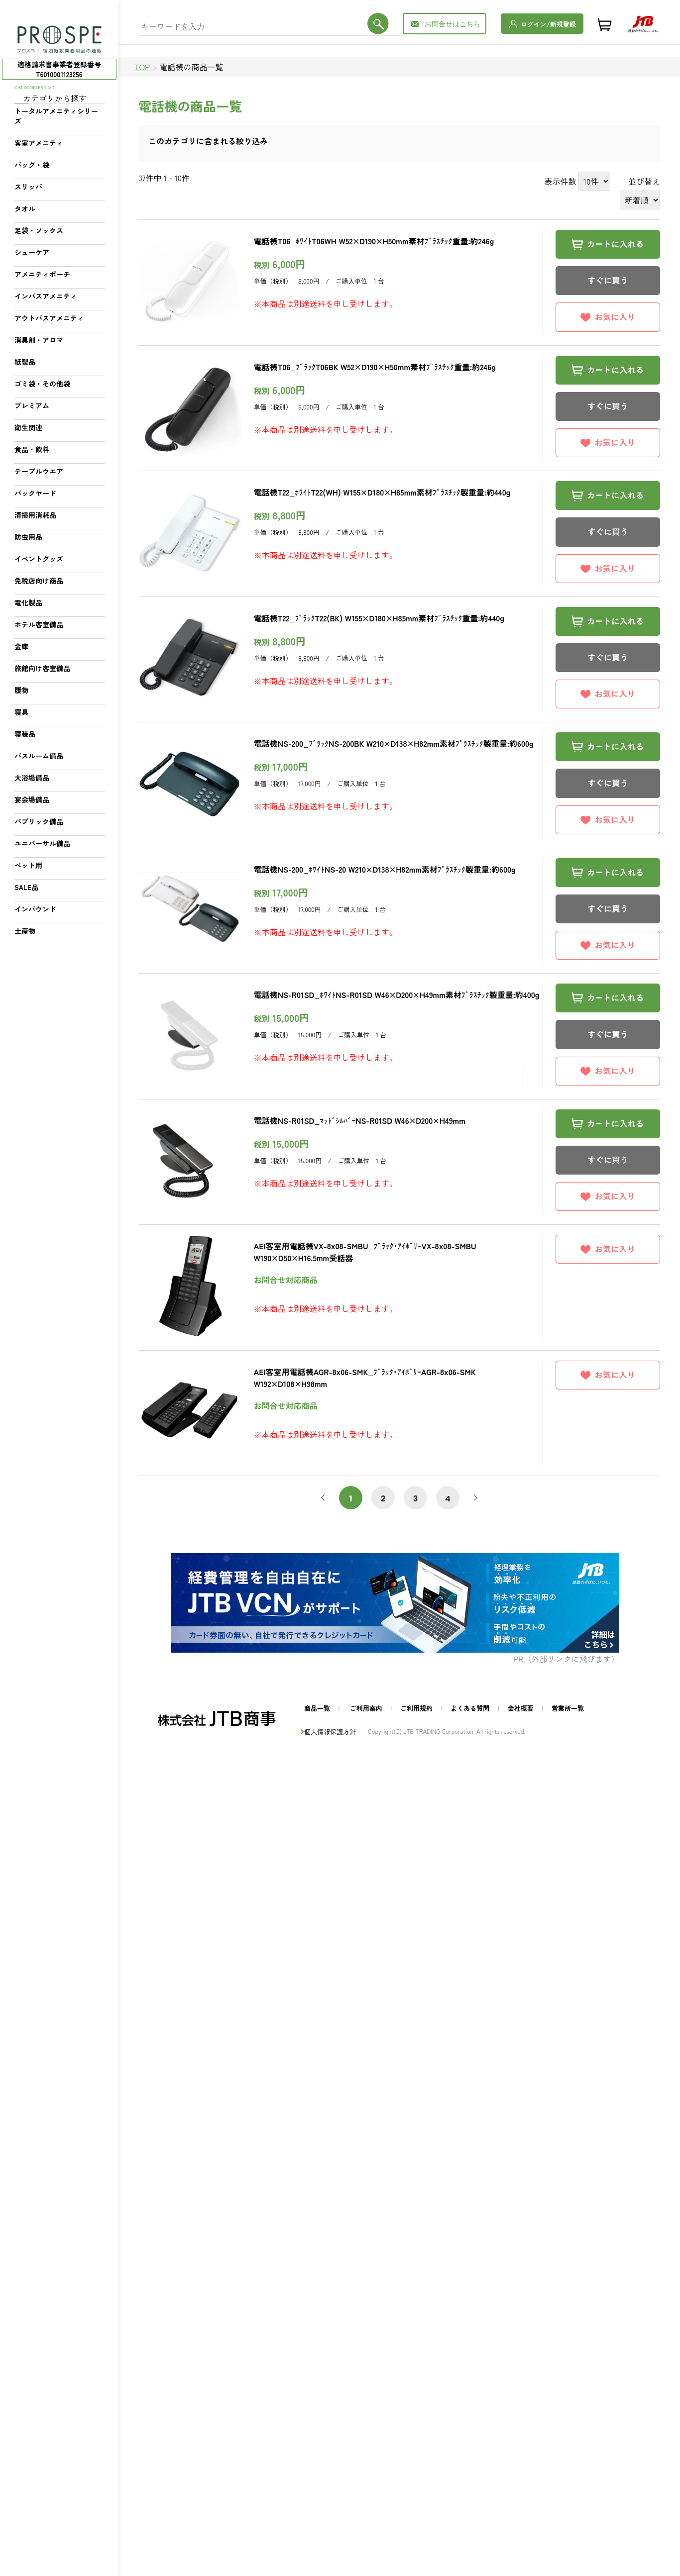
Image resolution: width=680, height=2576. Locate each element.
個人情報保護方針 (330, 1731)
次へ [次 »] (473, 1498)
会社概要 (521, 1708)
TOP (142, 67)
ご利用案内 (366, 1708)
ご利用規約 (416, 1708)
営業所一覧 (568, 1708)
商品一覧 (317, 1708)
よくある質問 (470, 1708)
